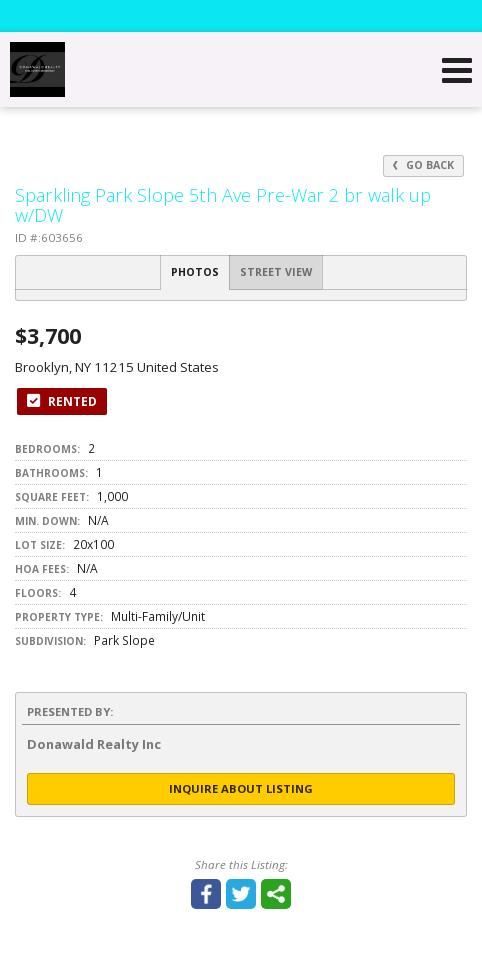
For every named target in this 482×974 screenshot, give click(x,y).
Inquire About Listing (241, 788)
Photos (195, 272)
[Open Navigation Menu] (457, 70)
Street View (276, 272)
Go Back (423, 165)
